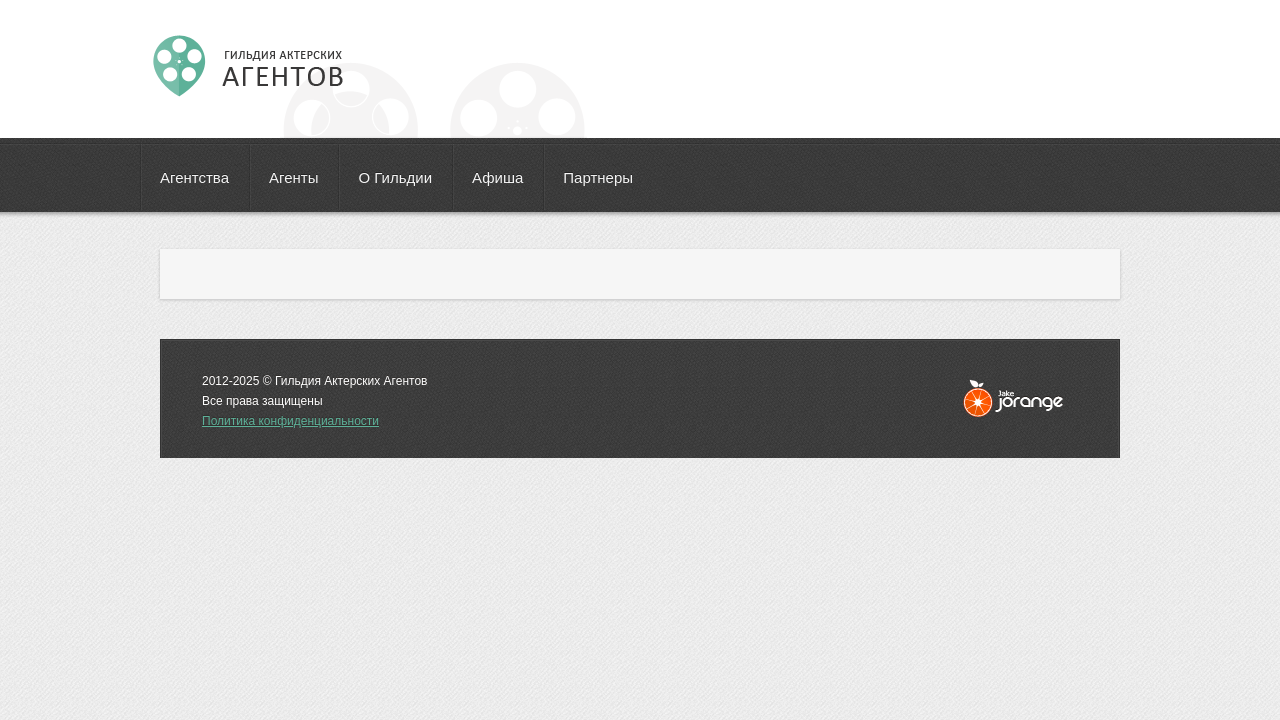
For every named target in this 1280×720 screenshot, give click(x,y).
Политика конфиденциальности (290, 421)
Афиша (497, 177)
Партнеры (598, 177)
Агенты (293, 177)
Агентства (194, 177)
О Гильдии (395, 177)
